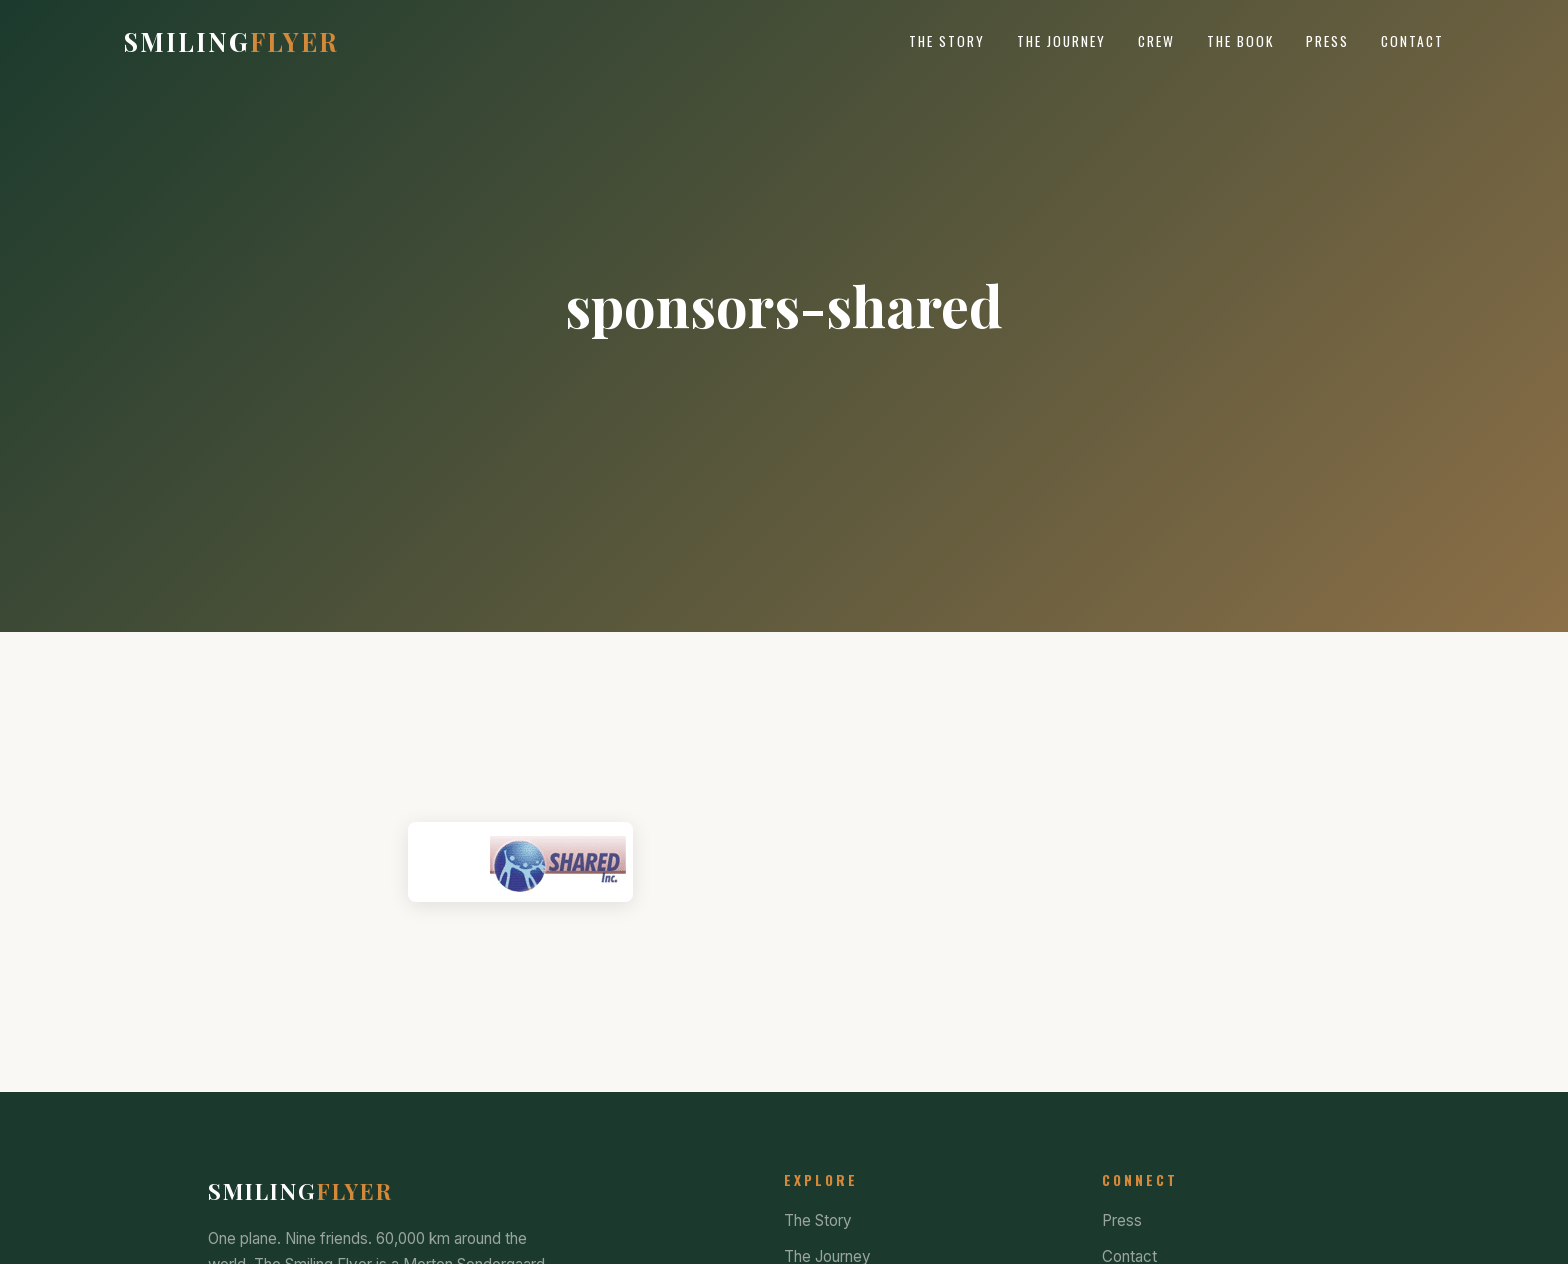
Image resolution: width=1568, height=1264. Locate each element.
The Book (1240, 41)
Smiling (231, 41)
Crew (1156, 41)
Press (1327, 41)
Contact (1412, 41)
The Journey (1061, 41)
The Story (947, 41)
